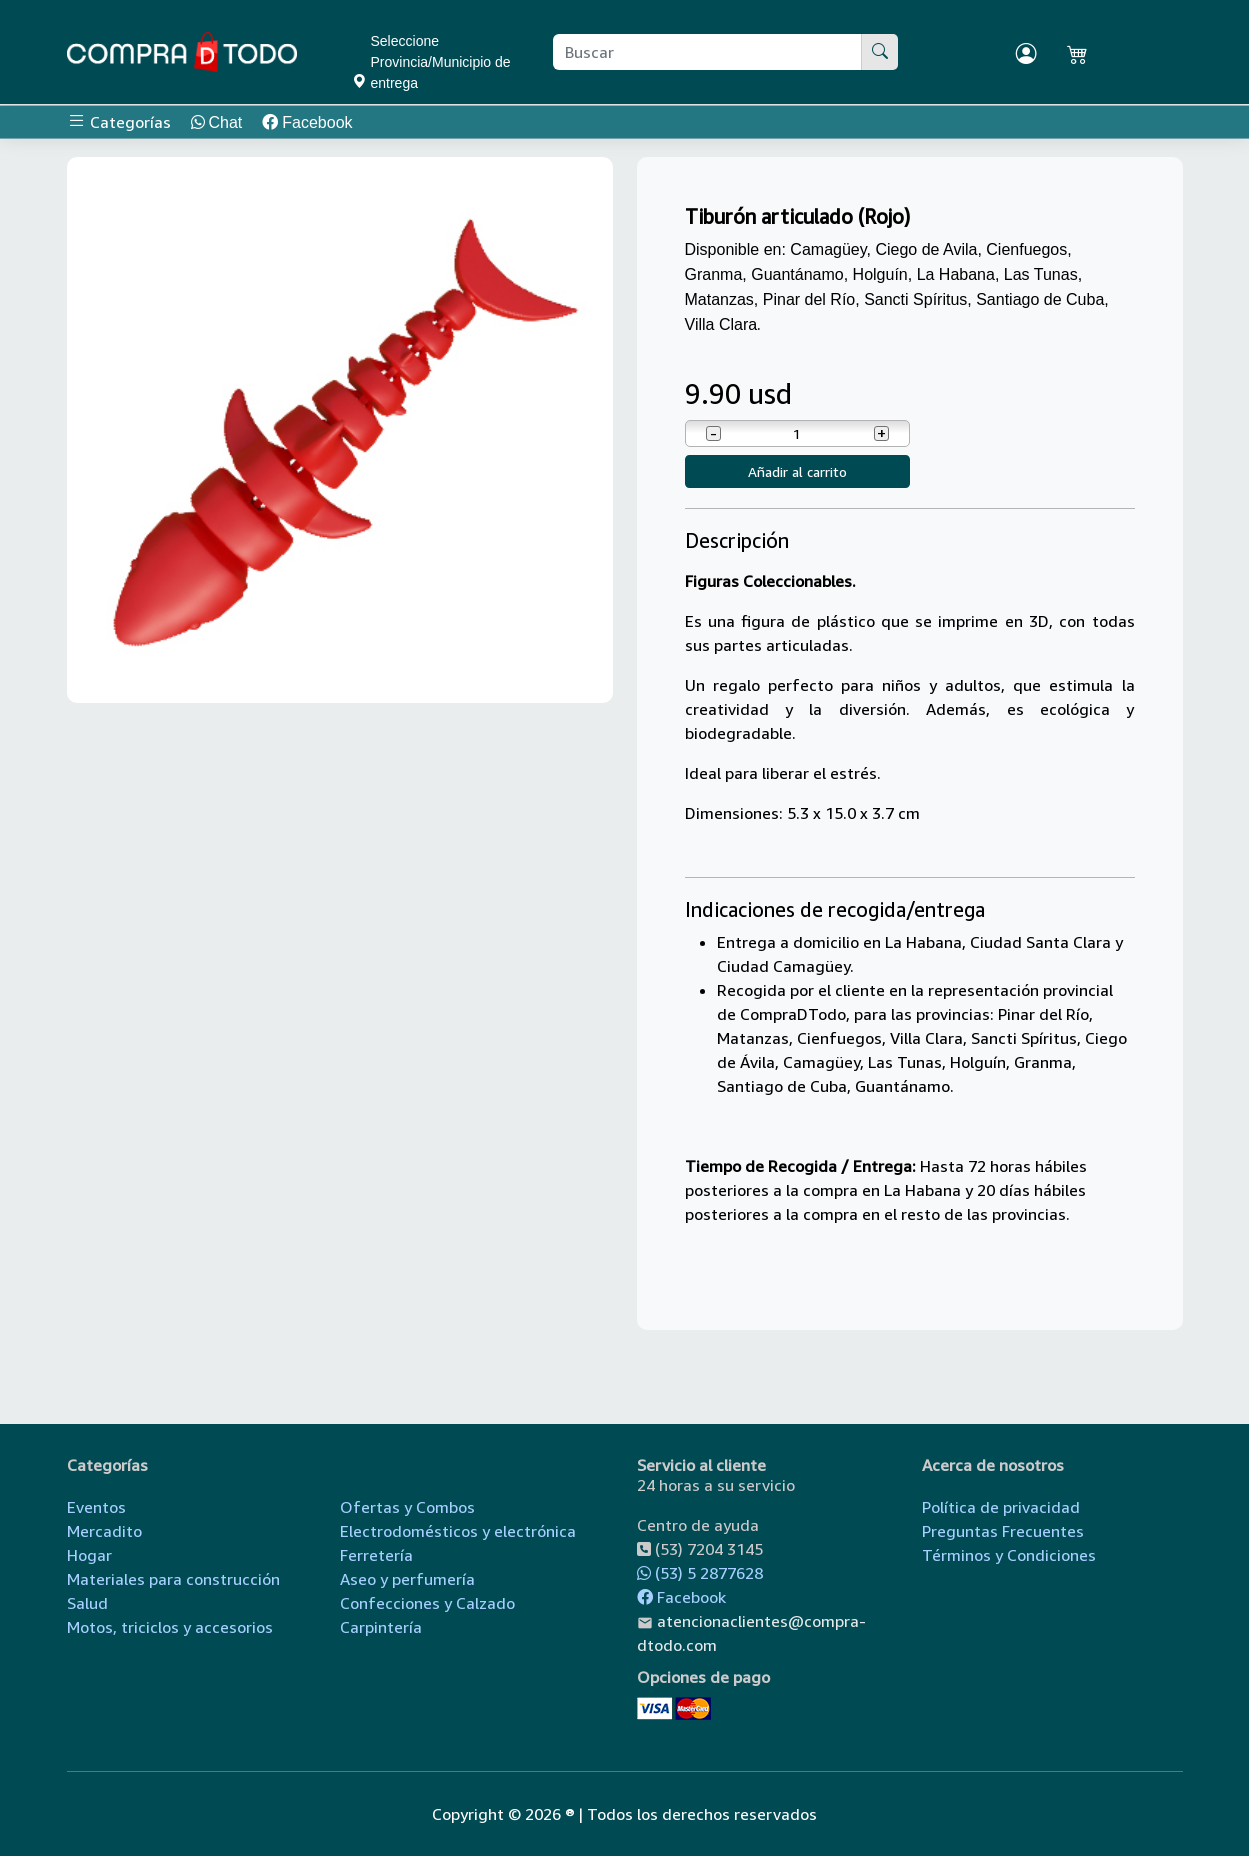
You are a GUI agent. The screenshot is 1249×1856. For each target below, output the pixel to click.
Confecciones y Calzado (427, 1603)
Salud (87, 1603)
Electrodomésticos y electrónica (458, 1531)
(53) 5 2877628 (700, 1573)
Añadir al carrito (797, 471)
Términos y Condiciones (1009, 1555)
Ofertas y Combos (407, 1507)
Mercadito (104, 1531)
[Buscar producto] (707, 52)
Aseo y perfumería (407, 1579)
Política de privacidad (1001, 1507)
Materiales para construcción (173, 1579)
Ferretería (376, 1555)
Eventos (96, 1507)
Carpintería (381, 1627)
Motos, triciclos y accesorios (170, 1627)
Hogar (89, 1555)
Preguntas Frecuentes (1003, 1531)
